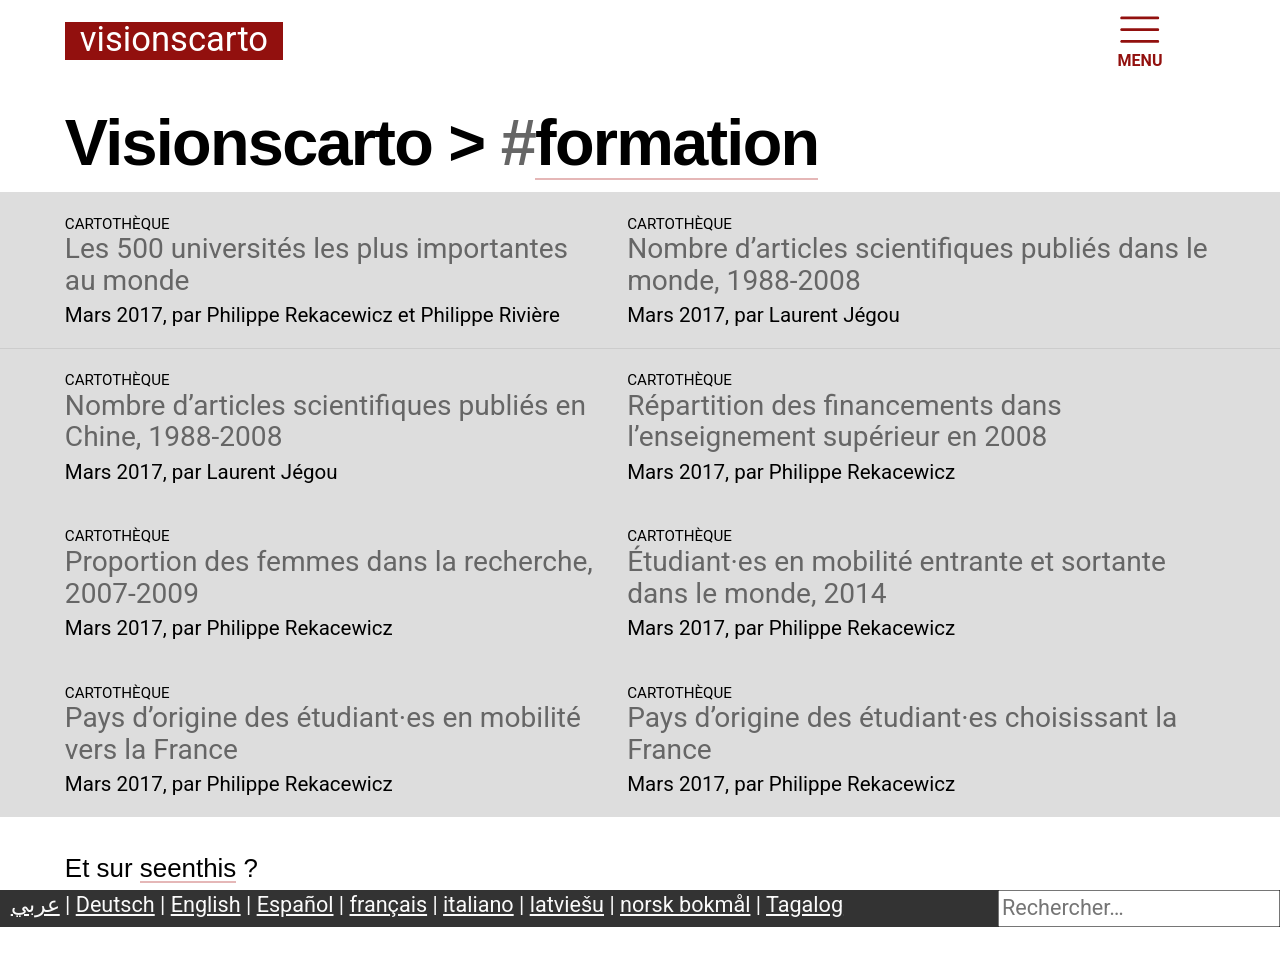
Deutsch (115, 904)
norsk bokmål (685, 904)
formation (676, 142)
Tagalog (804, 904)
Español (295, 904)
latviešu (567, 904)
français (389, 904)
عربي (35, 904)
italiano (478, 904)
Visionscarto (174, 40)
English (206, 904)
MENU (1140, 40)
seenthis (188, 868)
